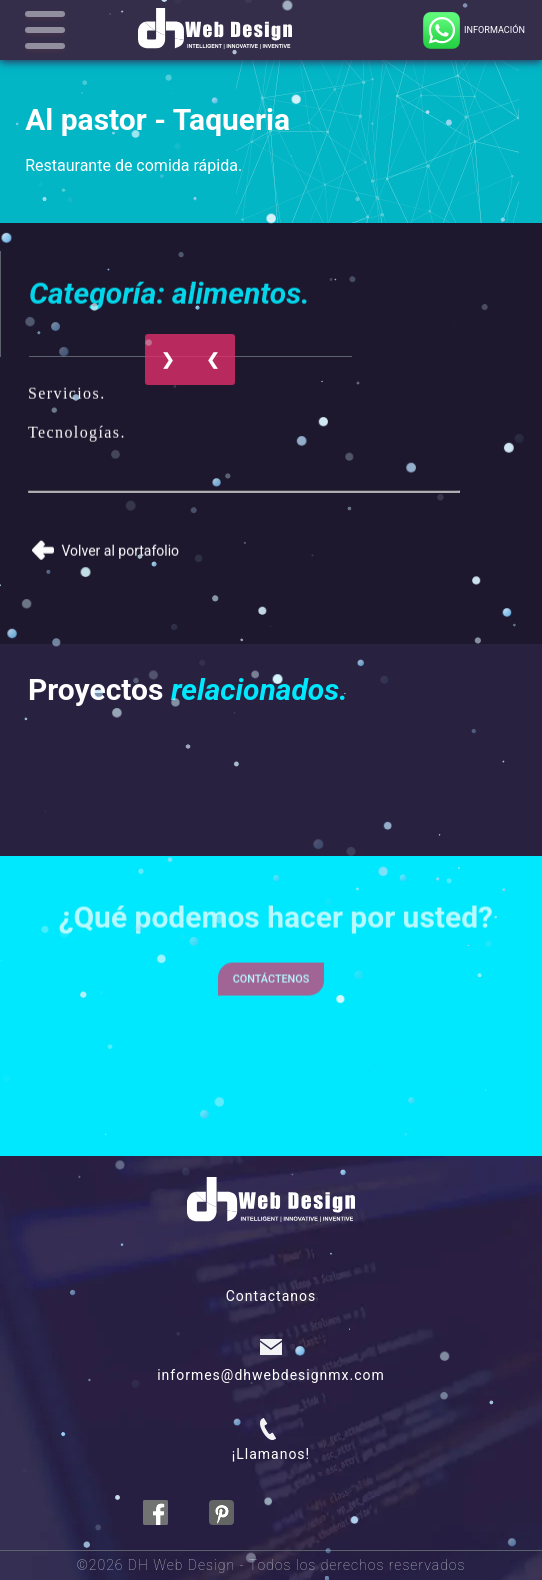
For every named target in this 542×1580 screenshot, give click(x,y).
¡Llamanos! (271, 1454)
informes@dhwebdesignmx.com (271, 1375)
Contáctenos (271, 964)
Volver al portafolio (105, 544)
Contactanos (271, 1296)
